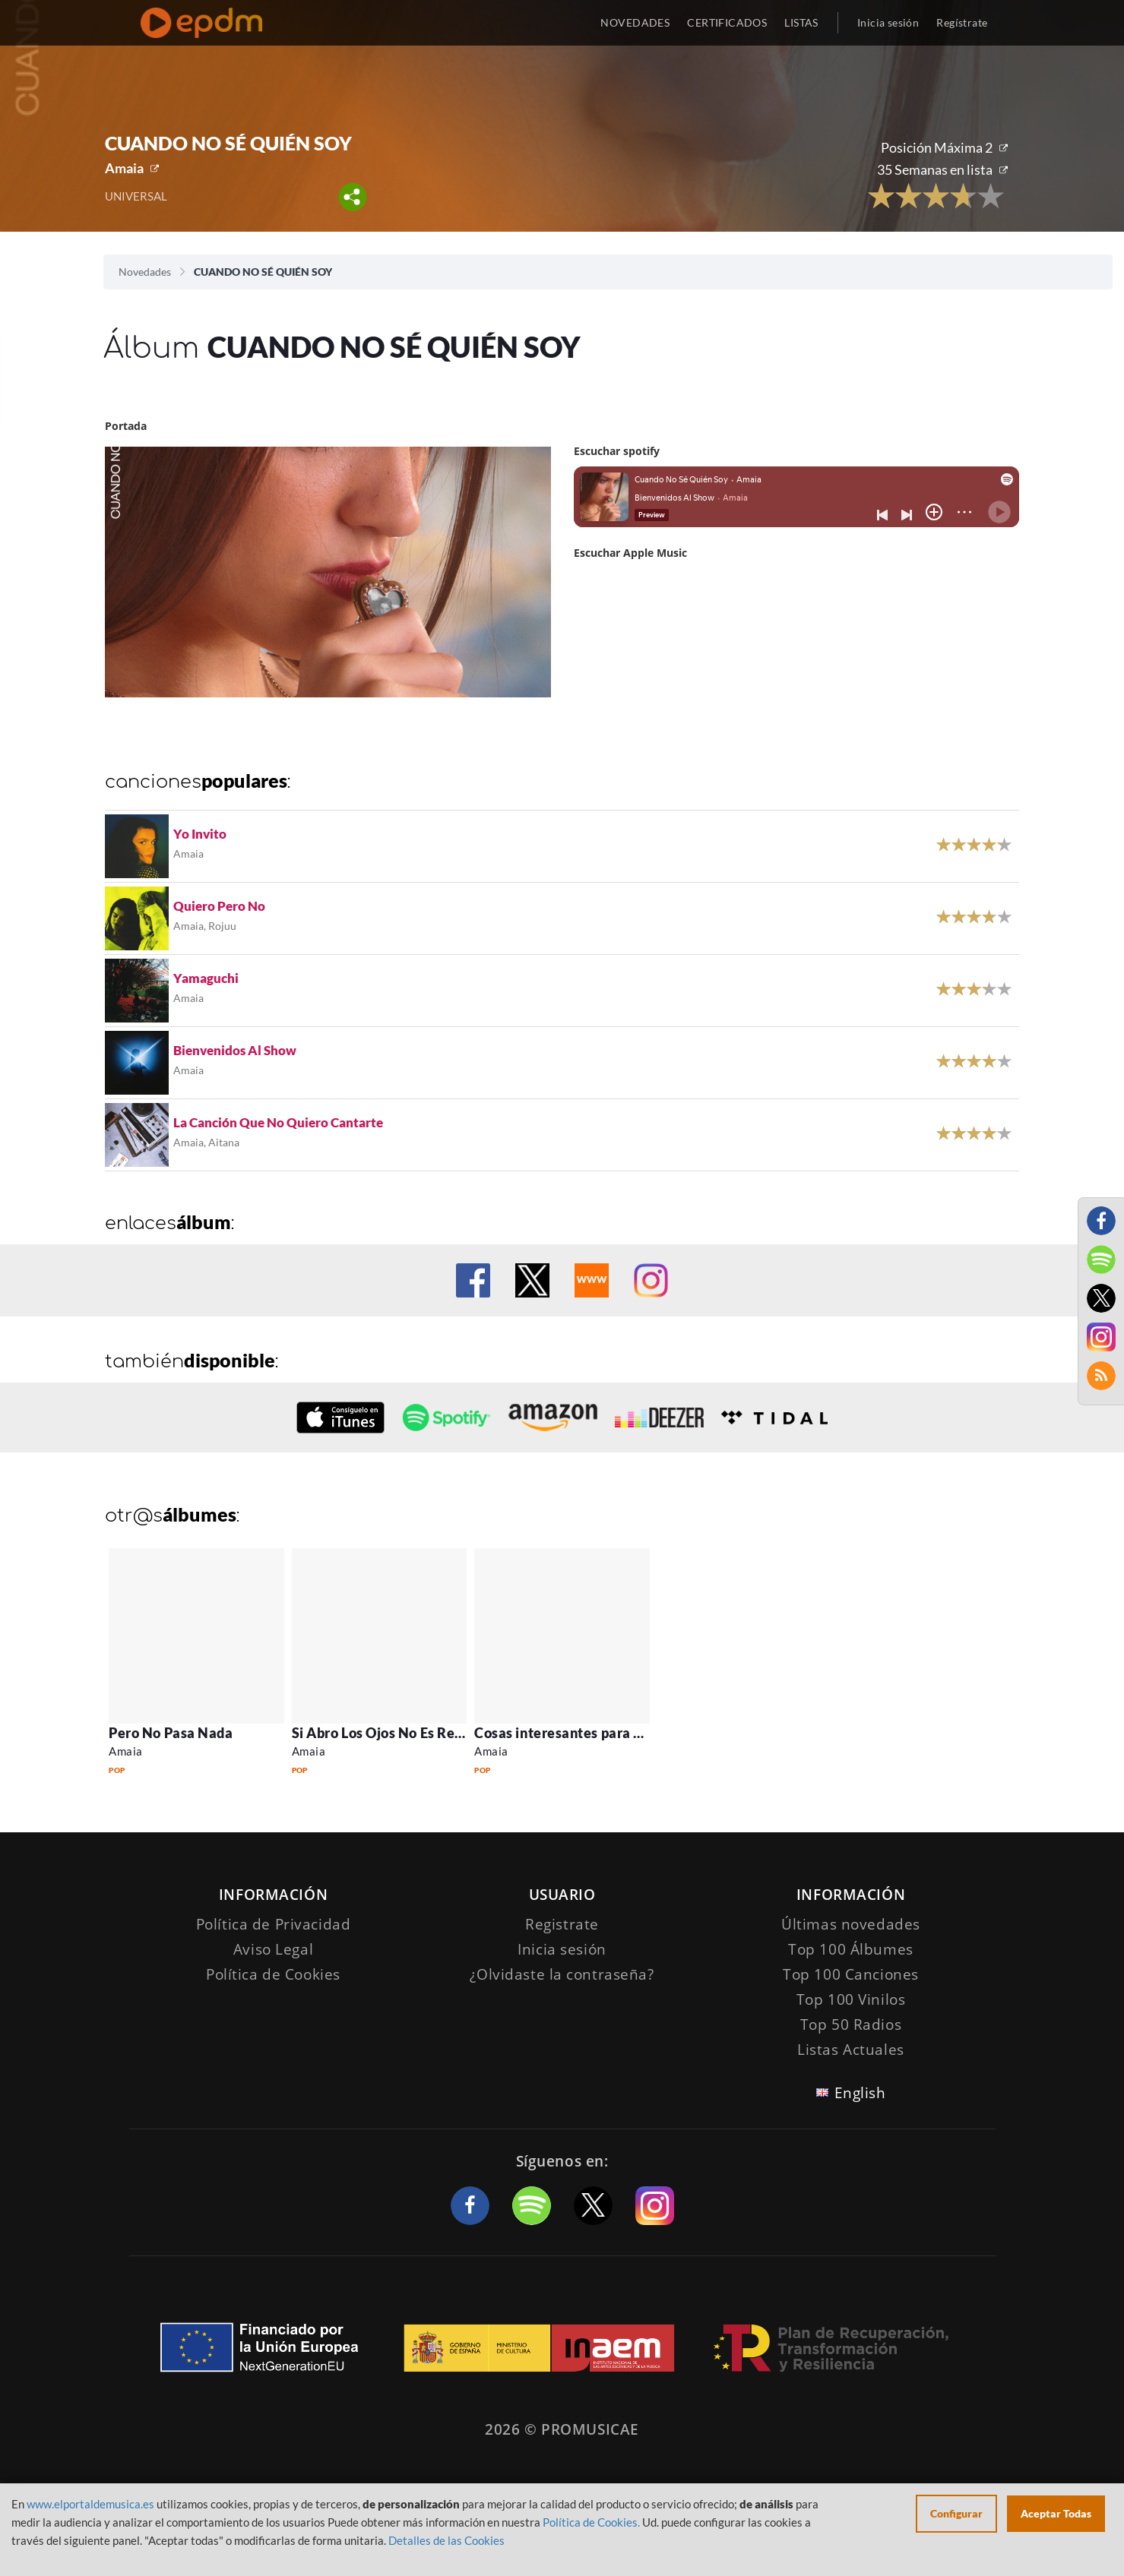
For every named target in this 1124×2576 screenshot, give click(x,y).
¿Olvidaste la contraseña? (562, 1974)
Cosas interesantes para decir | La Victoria (610, 1732)
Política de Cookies (273, 1974)
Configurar (956, 2513)
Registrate (562, 1924)
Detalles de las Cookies (446, 2540)
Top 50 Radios (850, 2024)
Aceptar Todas (1056, 2513)
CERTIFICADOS (727, 22)
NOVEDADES (635, 22)
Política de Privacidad (273, 1924)
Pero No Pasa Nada (171, 1732)
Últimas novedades (850, 1924)
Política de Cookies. (591, 2522)
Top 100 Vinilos (851, 1999)
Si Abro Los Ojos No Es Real (379, 1732)
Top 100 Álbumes (850, 1949)
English (860, 2093)
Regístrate (961, 22)
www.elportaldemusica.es (90, 2504)
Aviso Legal (273, 1949)
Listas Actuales (850, 2049)
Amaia (124, 168)
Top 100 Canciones (851, 1974)
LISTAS (801, 22)
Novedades (145, 271)
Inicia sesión (888, 22)
